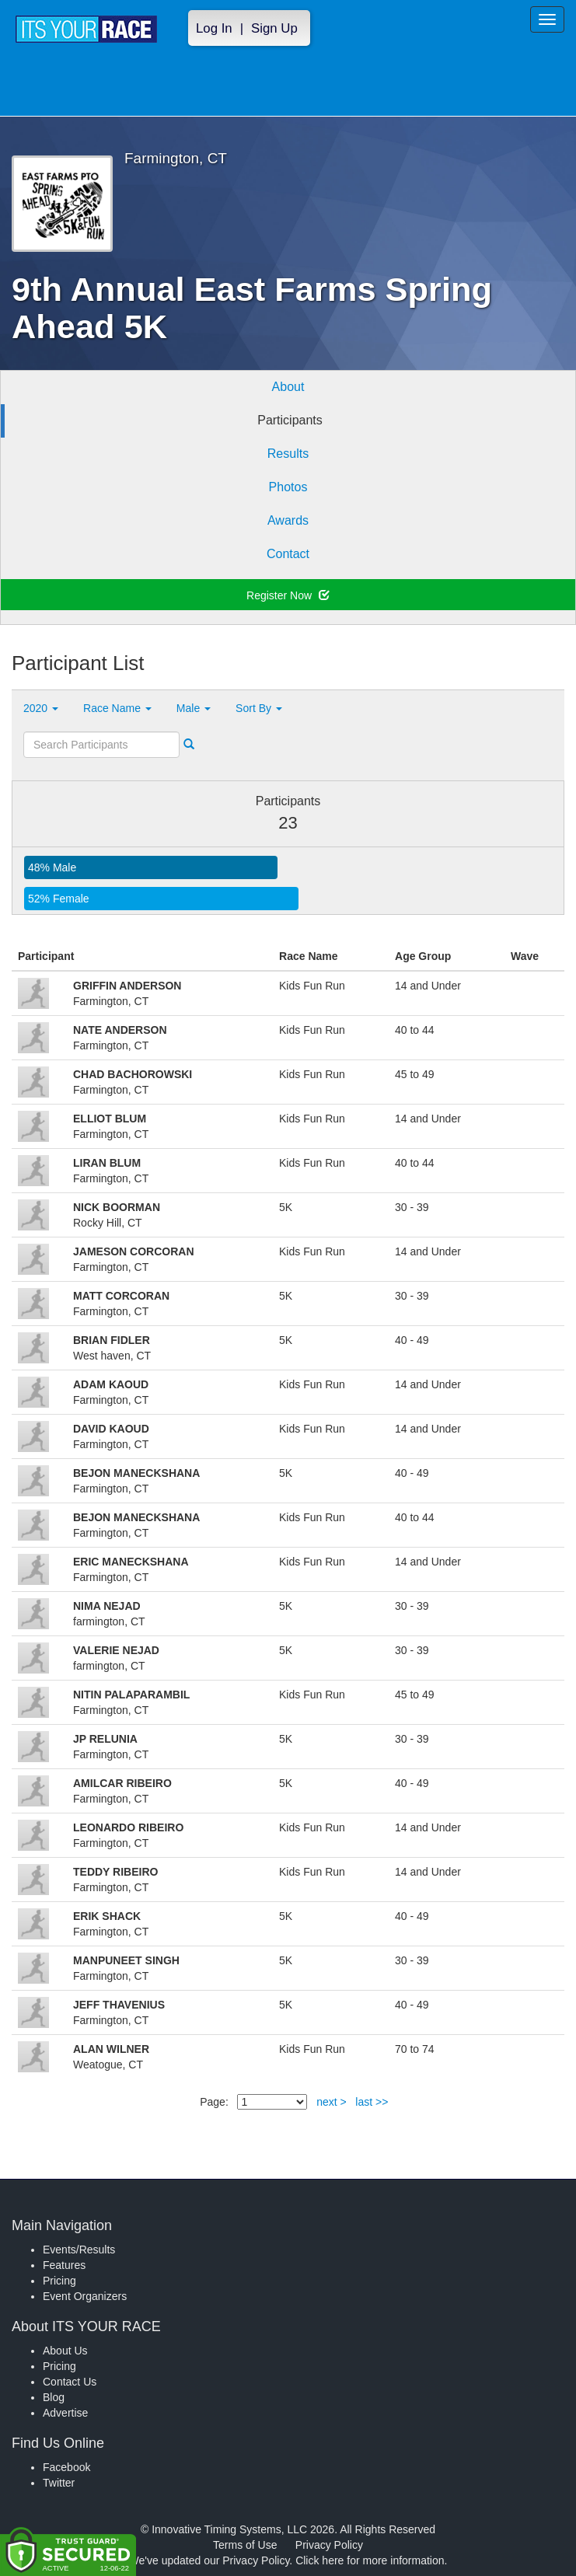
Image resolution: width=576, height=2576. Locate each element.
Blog (54, 2397)
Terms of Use (245, 2545)
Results (288, 453)
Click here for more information (369, 2560)
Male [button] (193, 708)
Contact (288, 553)
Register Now (288, 595)
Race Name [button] (117, 708)
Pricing (59, 2280)
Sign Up (274, 28)
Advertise (65, 2413)
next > (331, 2102)
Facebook (66, 2467)
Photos (288, 487)
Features (64, 2265)
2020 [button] (40, 708)
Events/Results (79, 2249)
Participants (290, 420)
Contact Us (69, 2381)
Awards (288, 520)
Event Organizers (85, 2296)
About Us (65, 2350)
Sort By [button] (259, 708)
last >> (371, 2102)
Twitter (59, 2483)
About (288, 386)
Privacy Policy (329, 2545)
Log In (214, 28)
